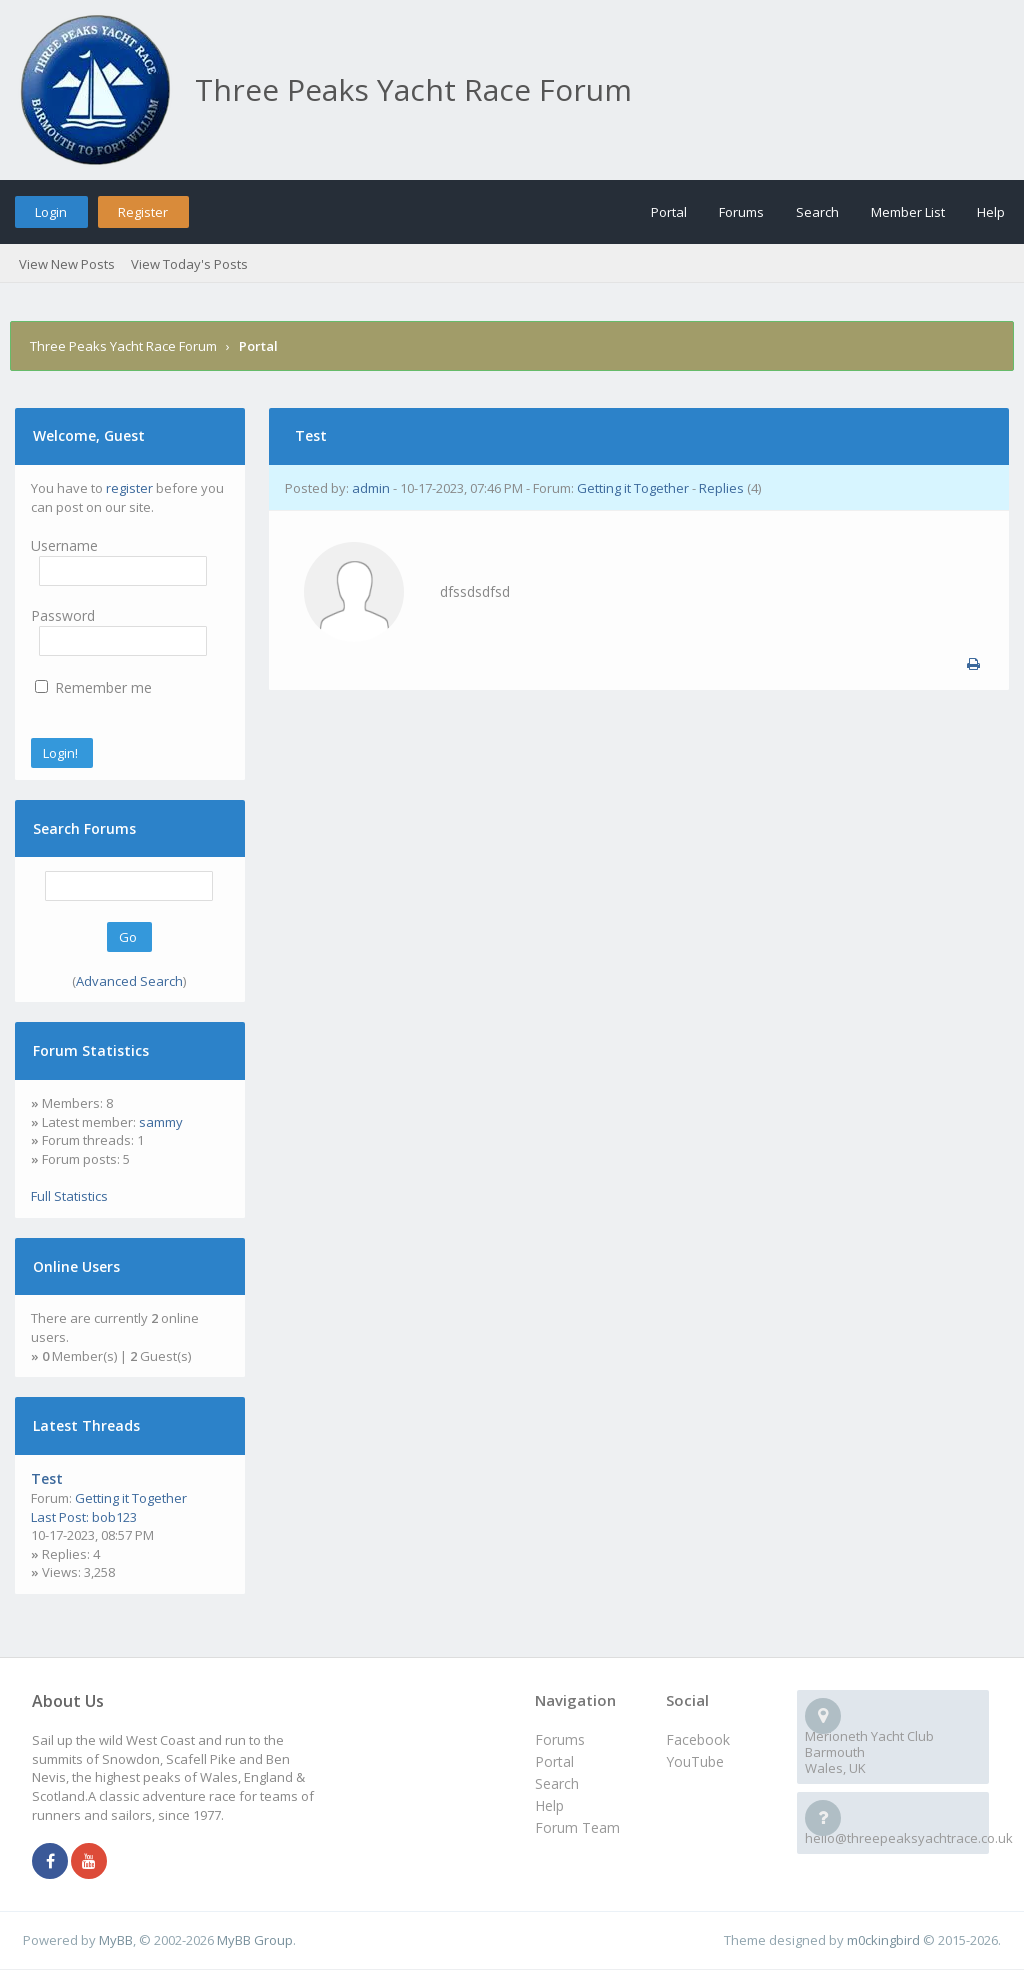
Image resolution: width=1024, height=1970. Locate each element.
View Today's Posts (189, 264)
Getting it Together (131, 1498)
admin (371, 488)
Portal (669, 212)
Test (47, 1478)
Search (817, 212)
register (129, 488)
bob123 (114, 1517)
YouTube (695, 1761)
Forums (741, 212)
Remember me (93, 687)
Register (143, 212)
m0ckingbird (883, 1940)
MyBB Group (255, 1940)
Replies (721, 488)
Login (51, 212)
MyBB (116, 1940)
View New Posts (67, 264)
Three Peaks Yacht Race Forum (123, 346)
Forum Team (577, 1827)
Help (991, 212)
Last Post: (60, 1517)
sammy (161, 1122)
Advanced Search (129, 981)
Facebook (698, 1739)
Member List (908, 212)
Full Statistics (69, 1196)
